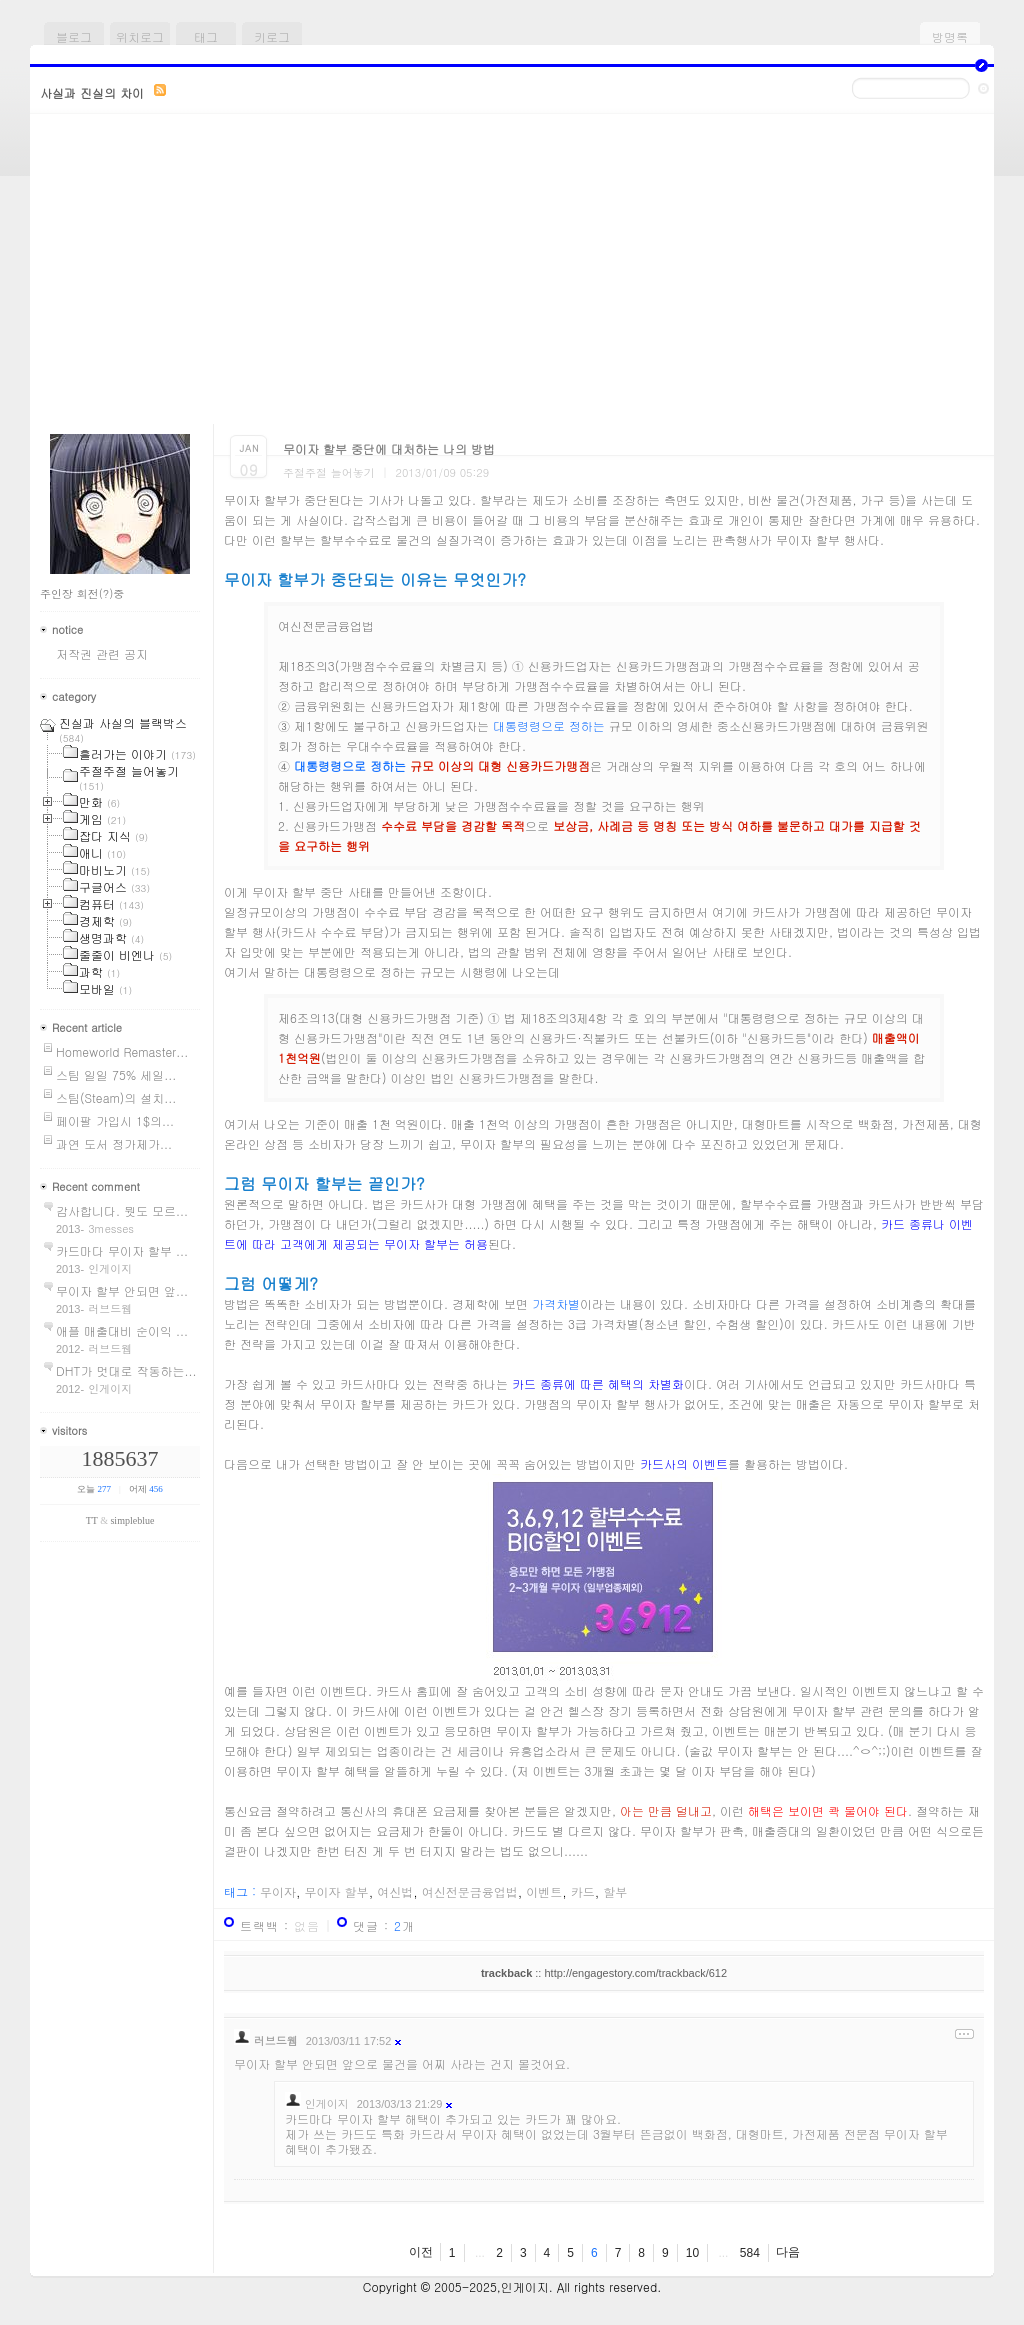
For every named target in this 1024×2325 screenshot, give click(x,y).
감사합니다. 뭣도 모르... (122, 1210)
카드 (583, 1891)
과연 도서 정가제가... (114, 1143)
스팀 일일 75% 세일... (116, 1074)
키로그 (272, 36)
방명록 (950, 36)
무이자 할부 (337, 1891)
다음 (788, 2252)
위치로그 (140, 36)
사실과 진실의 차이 (92, 92)
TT (92, 1520)
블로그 (74, 36)
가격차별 (556, 1303)
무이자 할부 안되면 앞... (122, 1290)
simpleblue (132, 1520)
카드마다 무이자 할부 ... (122, 1250)
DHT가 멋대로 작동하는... (126, 1370)
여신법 (395, 1891)
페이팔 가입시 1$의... (115, 1120)
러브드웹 (276, 2040)
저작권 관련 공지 (102, 653)
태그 (206, 36)
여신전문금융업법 (470, 1891)
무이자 (278, 1891)
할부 (615, 1891)
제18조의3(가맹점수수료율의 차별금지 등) (393, 665)
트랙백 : (280, 1925)
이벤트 (544, 1891)
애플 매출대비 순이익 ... (122, 1330)
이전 (421, 2252)
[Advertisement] (512, 274)
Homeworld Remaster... (122, 1051)
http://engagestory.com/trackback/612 (635, 1973)
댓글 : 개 (384, 1925)
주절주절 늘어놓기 (329, 472)
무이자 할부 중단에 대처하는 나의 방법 (389, 448)
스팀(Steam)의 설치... (116, 1097)
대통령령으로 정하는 (549, 725)
